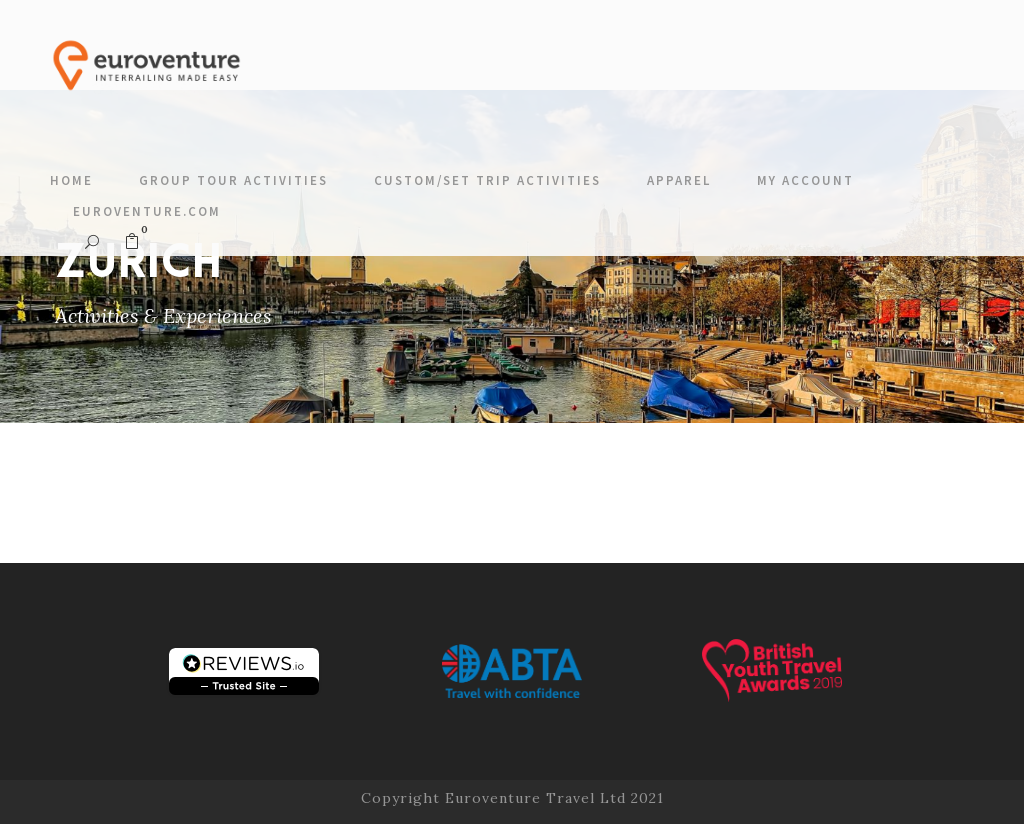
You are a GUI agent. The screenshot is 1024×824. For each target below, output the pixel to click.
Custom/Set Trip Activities (487, 180)
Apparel (679, 180)
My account (805, 180)
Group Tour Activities (233, 180)
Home (71, 180)
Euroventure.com (147, 211)
